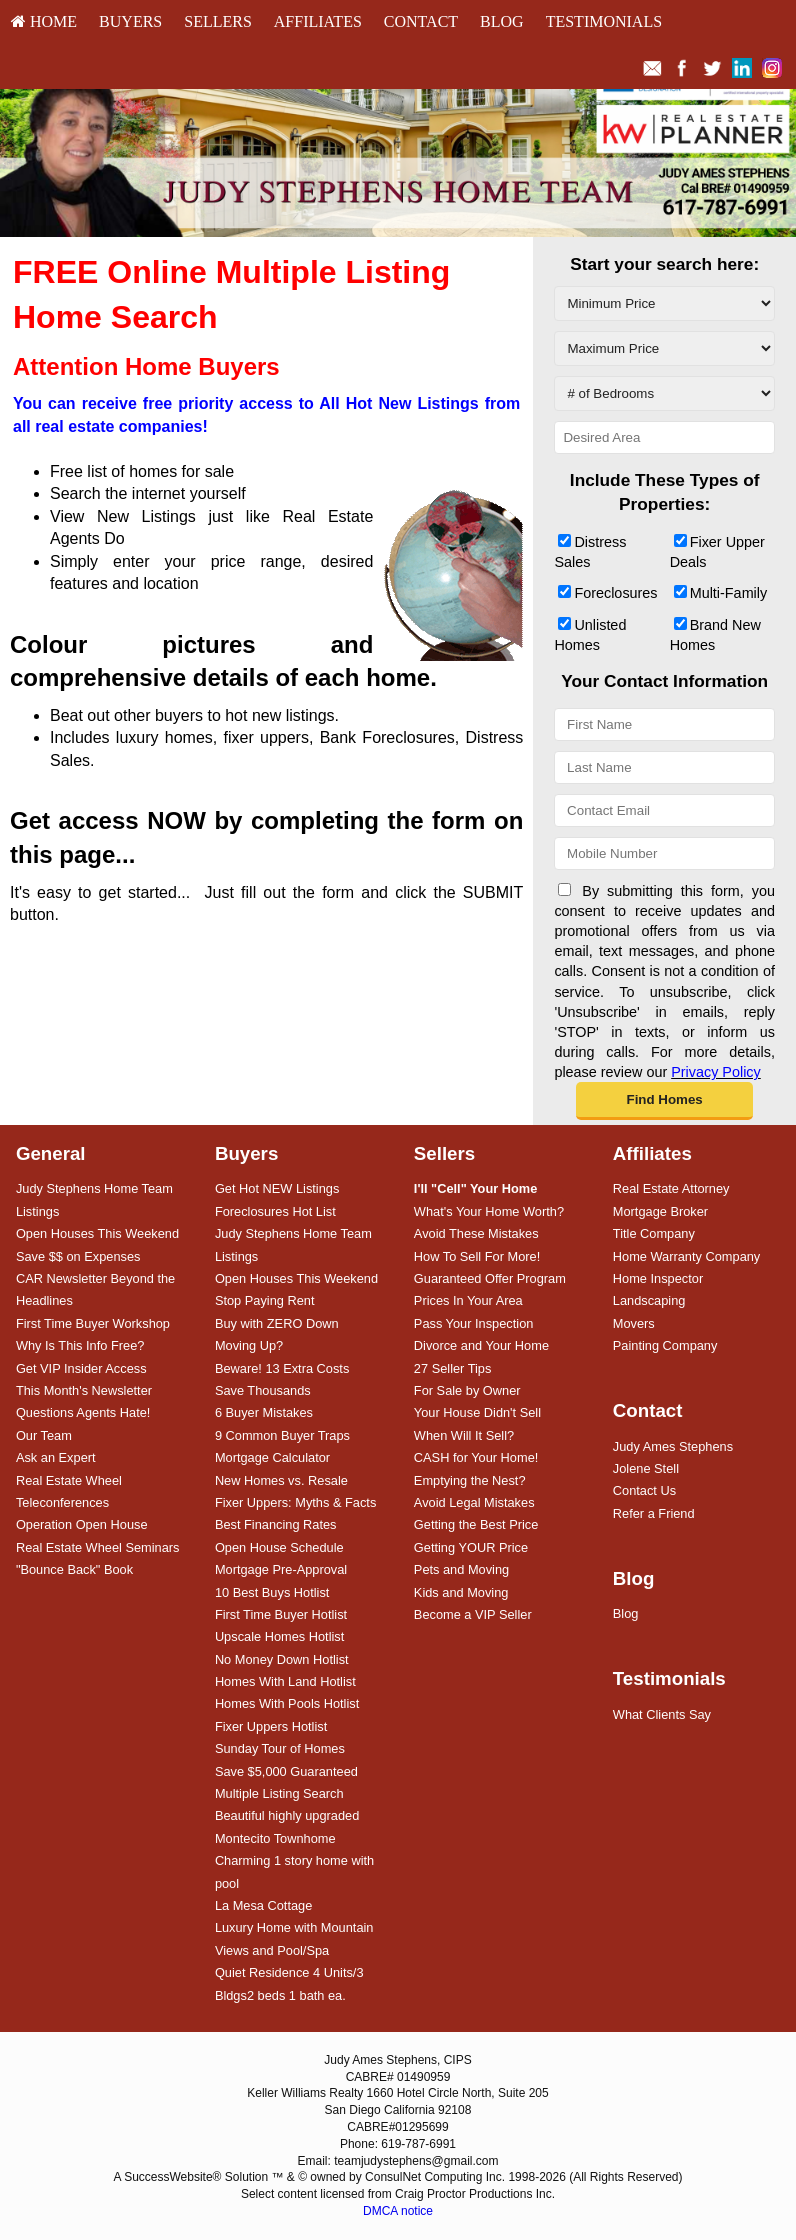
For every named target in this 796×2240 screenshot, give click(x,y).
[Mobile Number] (664, 853)
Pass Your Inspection (474, 1323)
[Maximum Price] (664, 348)
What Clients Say (662, 1714)
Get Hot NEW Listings (277, 1188)
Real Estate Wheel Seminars (98, 1547)
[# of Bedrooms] (664, 393)
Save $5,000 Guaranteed (286, 1771)
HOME (44, 21)
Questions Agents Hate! (83, 1412)
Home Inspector (658, 1278)
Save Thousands (263, 1390)
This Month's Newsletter (84, 1390)
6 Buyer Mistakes (264, 1412)
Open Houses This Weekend (97, 1233)
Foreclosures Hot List (275, 1211)
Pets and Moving (461, 1569)
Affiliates (318, 21)
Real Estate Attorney (671, 1188)
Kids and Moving (461, 1592)
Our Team (44, 1435)
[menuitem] (44, 22)
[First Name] (664, 724)
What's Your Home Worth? (489, 1211)
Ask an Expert (56, 1457)
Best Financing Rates (276, 1524)
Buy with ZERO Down (277, 1323)
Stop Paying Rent (265, 1300)
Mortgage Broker (660, 1211)
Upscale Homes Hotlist (279, 1636)
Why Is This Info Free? (80, 1345)
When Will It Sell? (464, 1435)
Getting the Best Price (476, 1524)
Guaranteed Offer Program (490, 1278)
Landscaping (649, 1300)
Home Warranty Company (686, 1256)
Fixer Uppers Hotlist (271, 1726)
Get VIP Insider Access (81, 1368)
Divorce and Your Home (481, 1345)
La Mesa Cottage (263, 1905)
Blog (502, 21)
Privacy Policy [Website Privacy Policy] (716, 1072)
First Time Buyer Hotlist (281, 1614)
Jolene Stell (646, 1468)
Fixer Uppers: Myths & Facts (295, 1502)
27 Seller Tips (453, 1368)
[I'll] (476, 1188)
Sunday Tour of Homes (280, 1748)
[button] (664, 1101)
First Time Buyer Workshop (93, 1323)
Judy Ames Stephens (673, 1446)
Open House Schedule (279, 1547)
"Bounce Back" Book (74, 1569)
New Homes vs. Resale (281, 1480)
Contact (421, 21)
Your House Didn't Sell (477, 1412)
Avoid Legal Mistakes (474, 1502)
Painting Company (665, 1345)
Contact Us (644, 1490)
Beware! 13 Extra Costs (282, 1368)
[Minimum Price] (664, 303)
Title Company (654, 1233)
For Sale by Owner (467, 1390)
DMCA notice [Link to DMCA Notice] (398, 2211)
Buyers (130, 21)
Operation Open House (82, 1524)
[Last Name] (664, 767)
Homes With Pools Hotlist (287, 1703)
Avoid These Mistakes (476, 1233)
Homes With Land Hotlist (285, 1681)
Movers (634, 1323)
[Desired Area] (664, 437)
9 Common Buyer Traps (282, 1435)
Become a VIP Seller (473, 1614)
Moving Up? (249, 1345)
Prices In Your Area (468, 1300)
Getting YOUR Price (471, 1547)
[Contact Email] (664, 810)
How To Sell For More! (477, 1256)
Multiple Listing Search (279, 1793)
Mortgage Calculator (272, 1457)
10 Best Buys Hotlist (272, 1592)
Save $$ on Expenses (78, 1256)
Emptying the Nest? (470, 1480)
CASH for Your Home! (476, 1457)
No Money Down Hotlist (282, 1659)
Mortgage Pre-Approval (281, 1569)
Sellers (218, 21)
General (51, 1153)
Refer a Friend (654, 1513)
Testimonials (604, 21)
